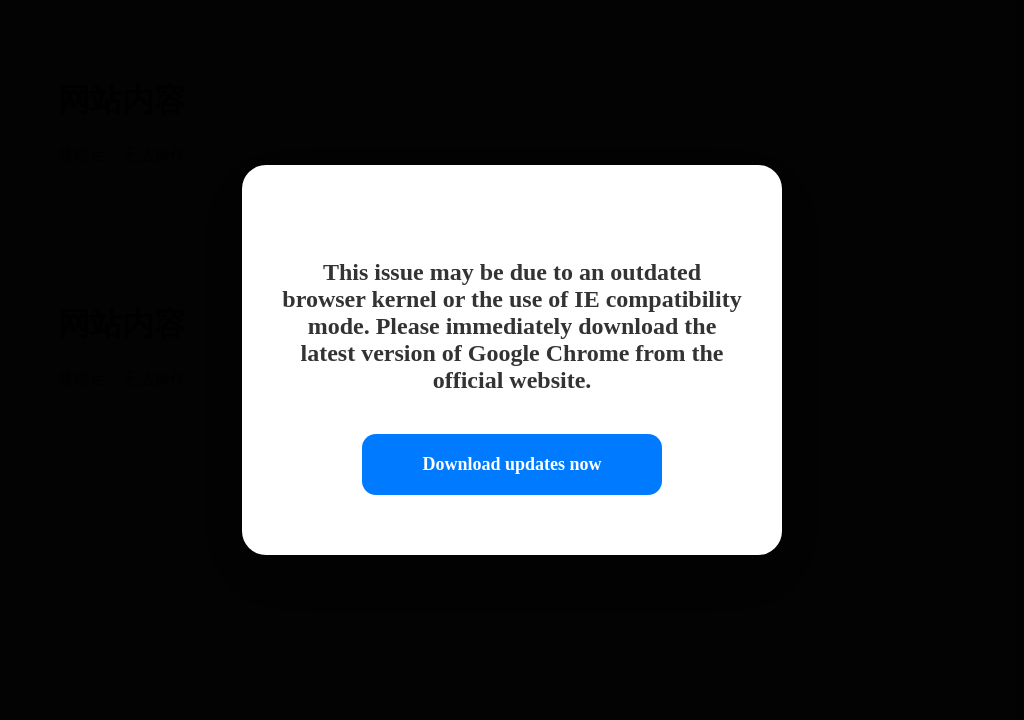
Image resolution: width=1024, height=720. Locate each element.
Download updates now (511, 464)
